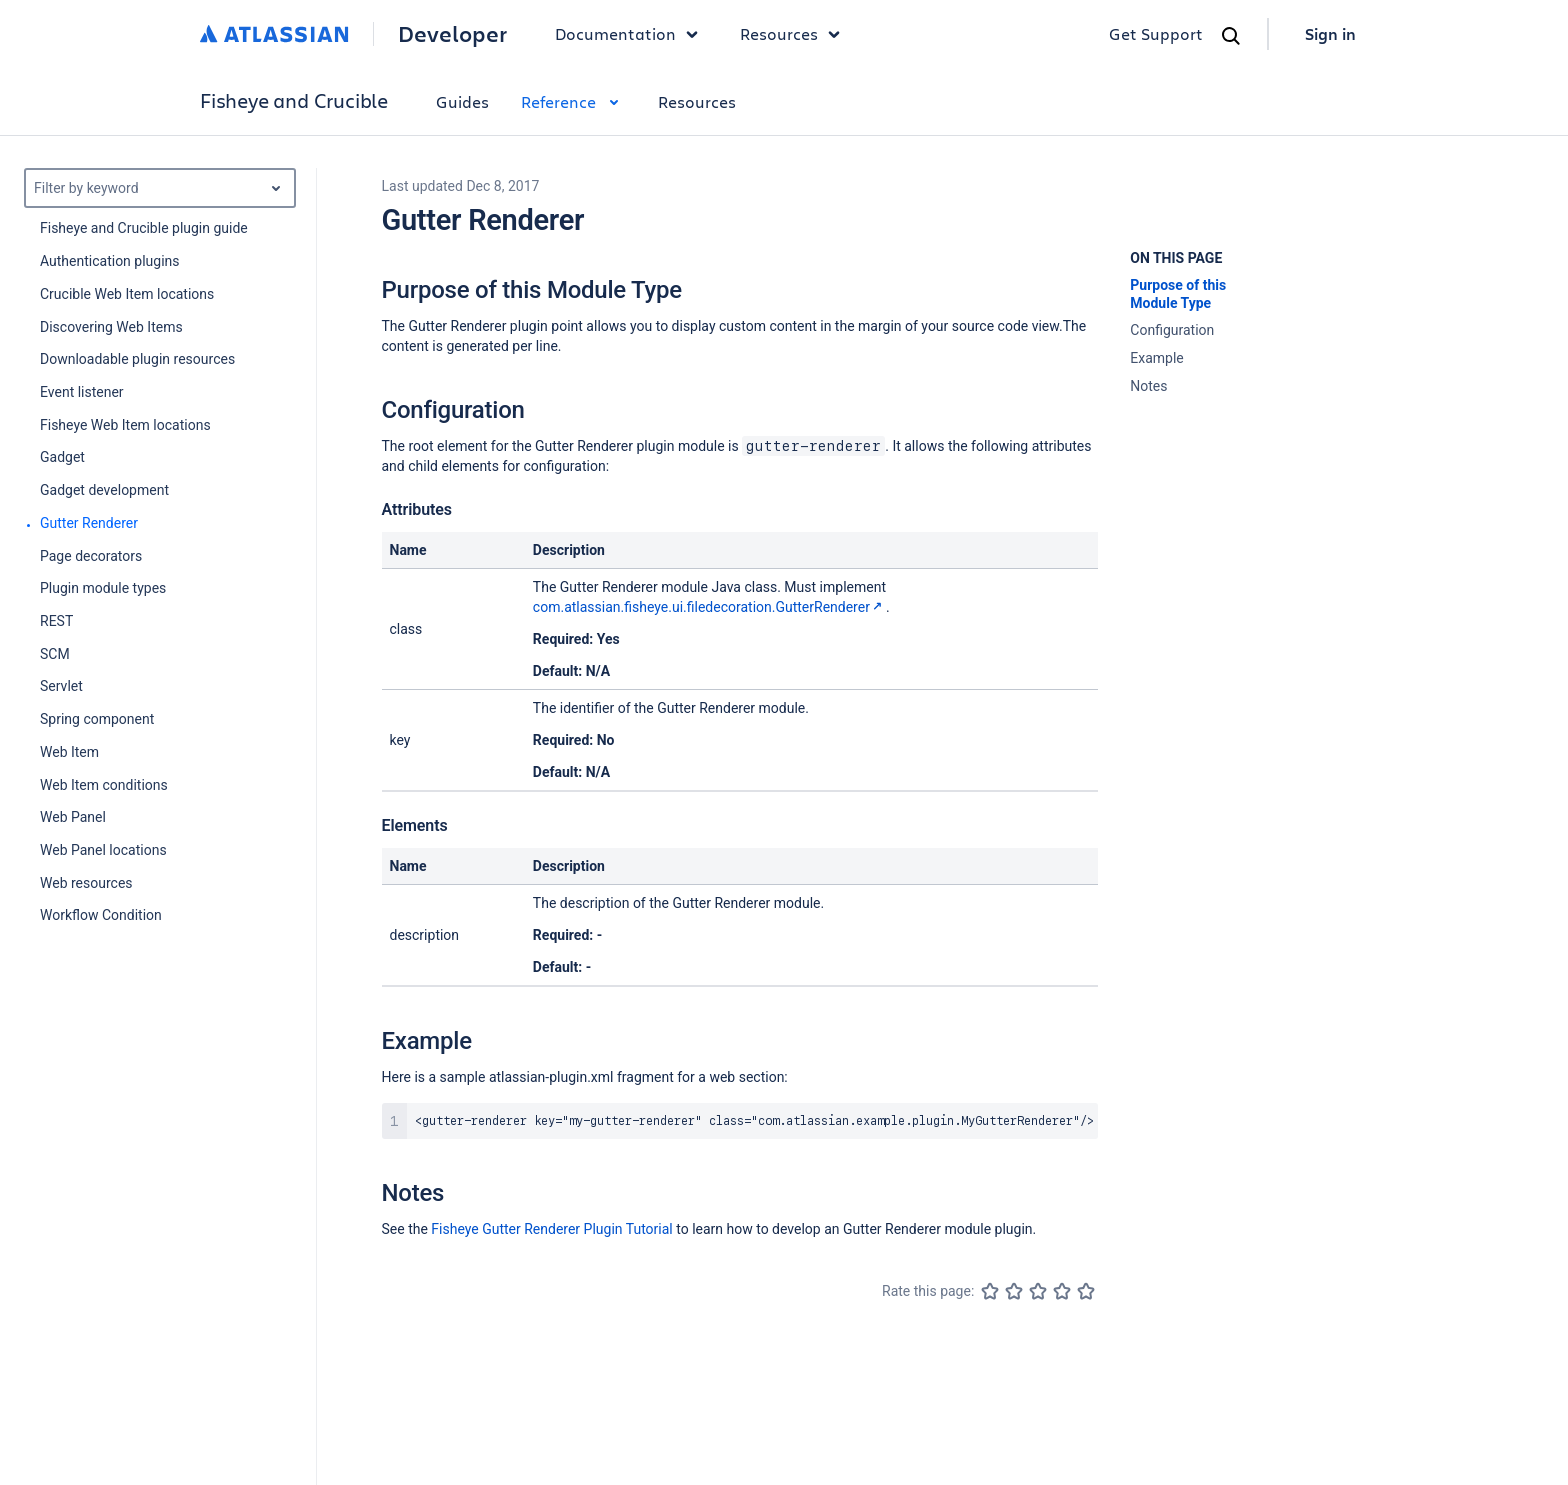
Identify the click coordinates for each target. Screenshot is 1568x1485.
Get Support (1156, 33)
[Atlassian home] (274, 34)
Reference (573, 101)
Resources (697, 101)
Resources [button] (795, 34)
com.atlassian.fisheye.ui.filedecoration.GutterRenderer (709, 607)
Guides (462, 101)
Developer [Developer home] (452, 34)
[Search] (1231, 36)
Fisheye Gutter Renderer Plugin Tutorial (551, 1229)
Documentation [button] (631, 34)
